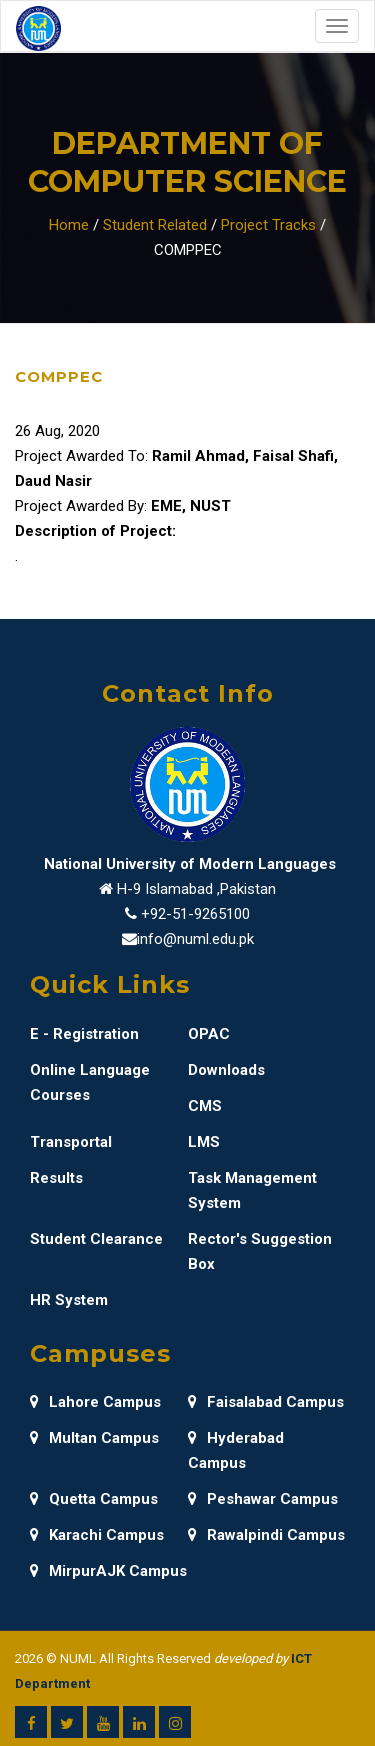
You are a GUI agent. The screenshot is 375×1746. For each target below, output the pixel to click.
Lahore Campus (95, 1402)
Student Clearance (96, 1239)
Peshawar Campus (263, 1499)
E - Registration (84, 1034)
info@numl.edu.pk (195, 939)
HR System (69, 1300)
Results (56, 1178)
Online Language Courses (90, 1082)
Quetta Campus (94, 1499)
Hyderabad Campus (236, 1450)
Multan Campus (94, 1438)
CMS (205, 1106)
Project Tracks (268, 225)
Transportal (71, 1142)
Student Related (155, 225)
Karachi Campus (97, 1535)
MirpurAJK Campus (108, 1571)
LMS (204, 1142)
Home (69, 225)
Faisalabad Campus (266, 1402)
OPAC (209, 1034)
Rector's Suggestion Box (260, 1251)
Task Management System (252, 1190)
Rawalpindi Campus (266, 1535)
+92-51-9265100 (195, 914)
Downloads (226, 1070)
